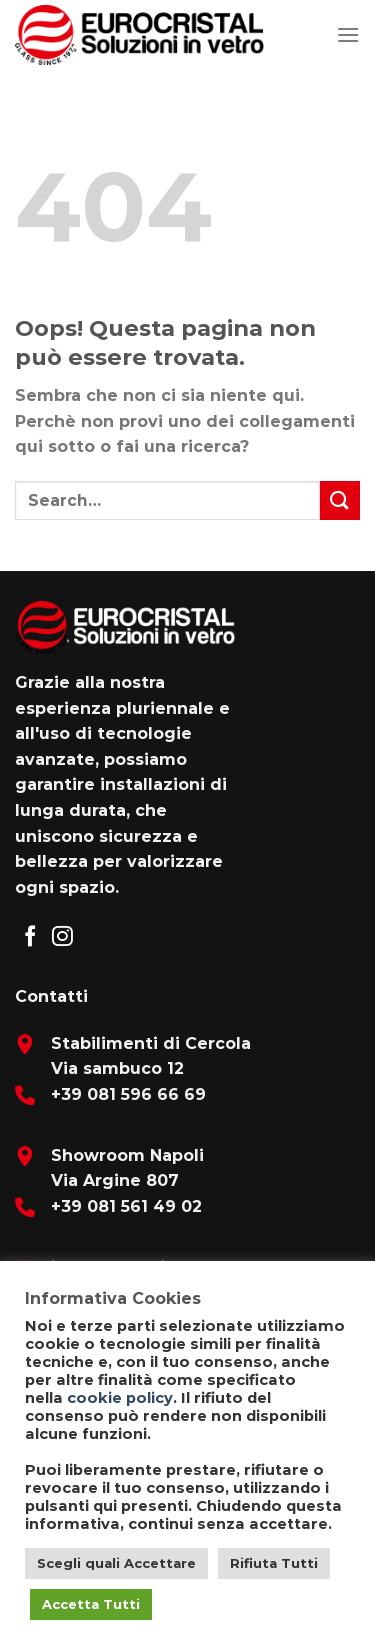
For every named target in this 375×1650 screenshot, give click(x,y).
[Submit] (340, 500)
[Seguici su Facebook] (30, 937)
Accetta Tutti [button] (91, 1604)
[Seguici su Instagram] (62, 937)
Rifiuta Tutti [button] (274, 1563)
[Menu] (348, 34)
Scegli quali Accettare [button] (116, 1563)
